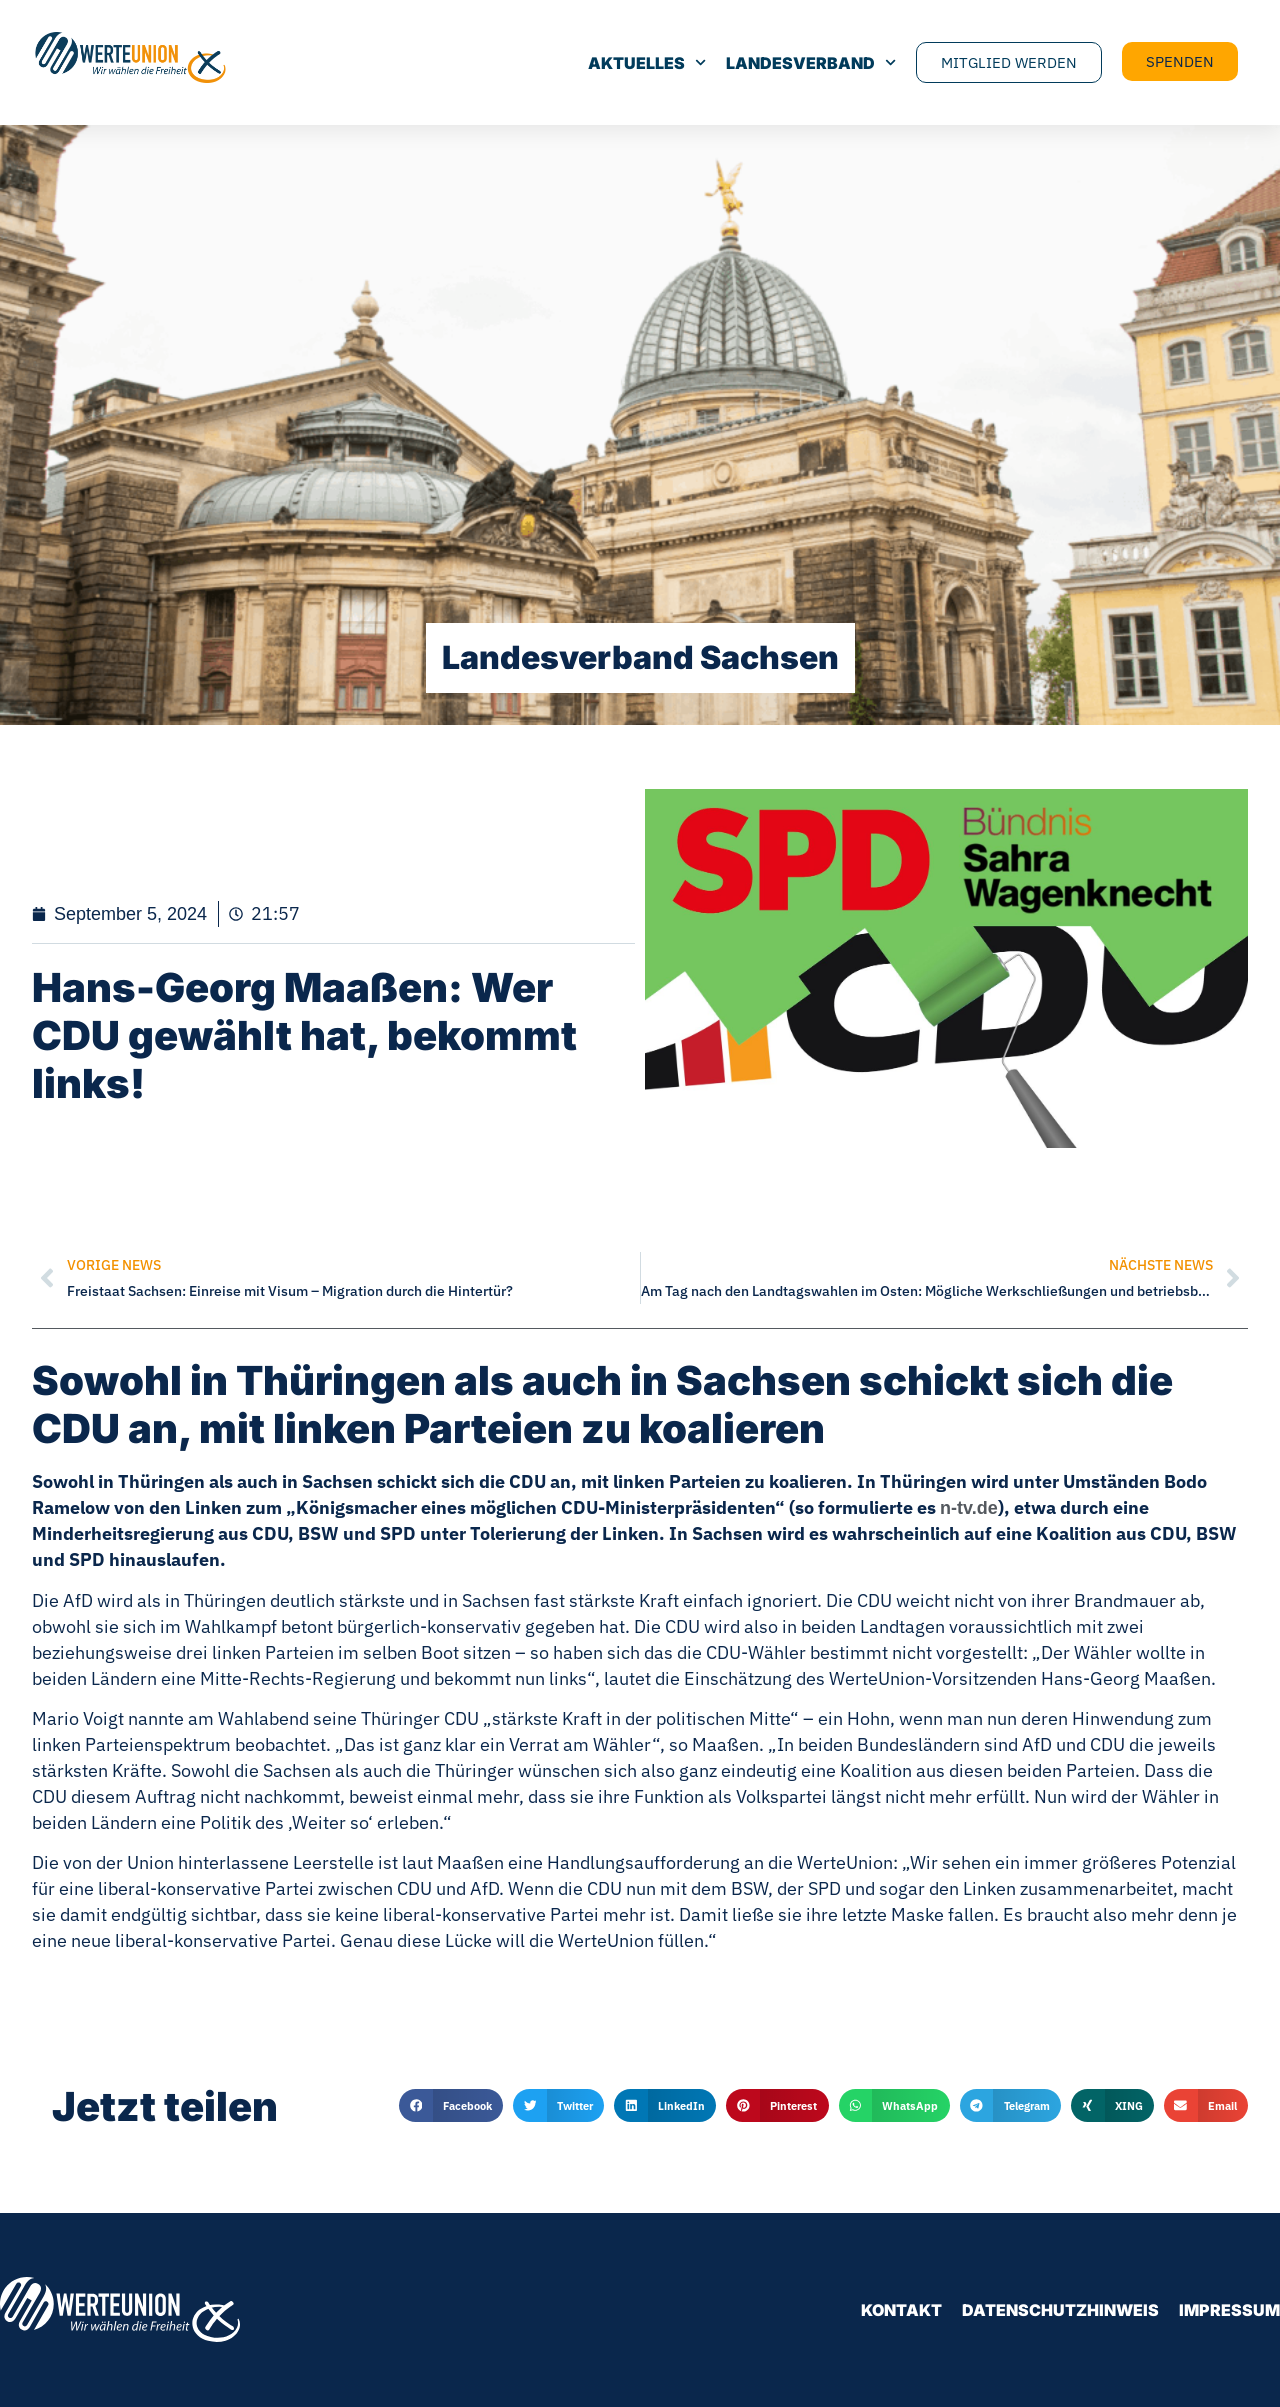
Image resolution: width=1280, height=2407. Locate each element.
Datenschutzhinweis (1060, 2310)
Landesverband (811, 63)
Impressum (1229, 2310)
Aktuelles (647, 63)
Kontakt (901, 2310)
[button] (451, 2106)
